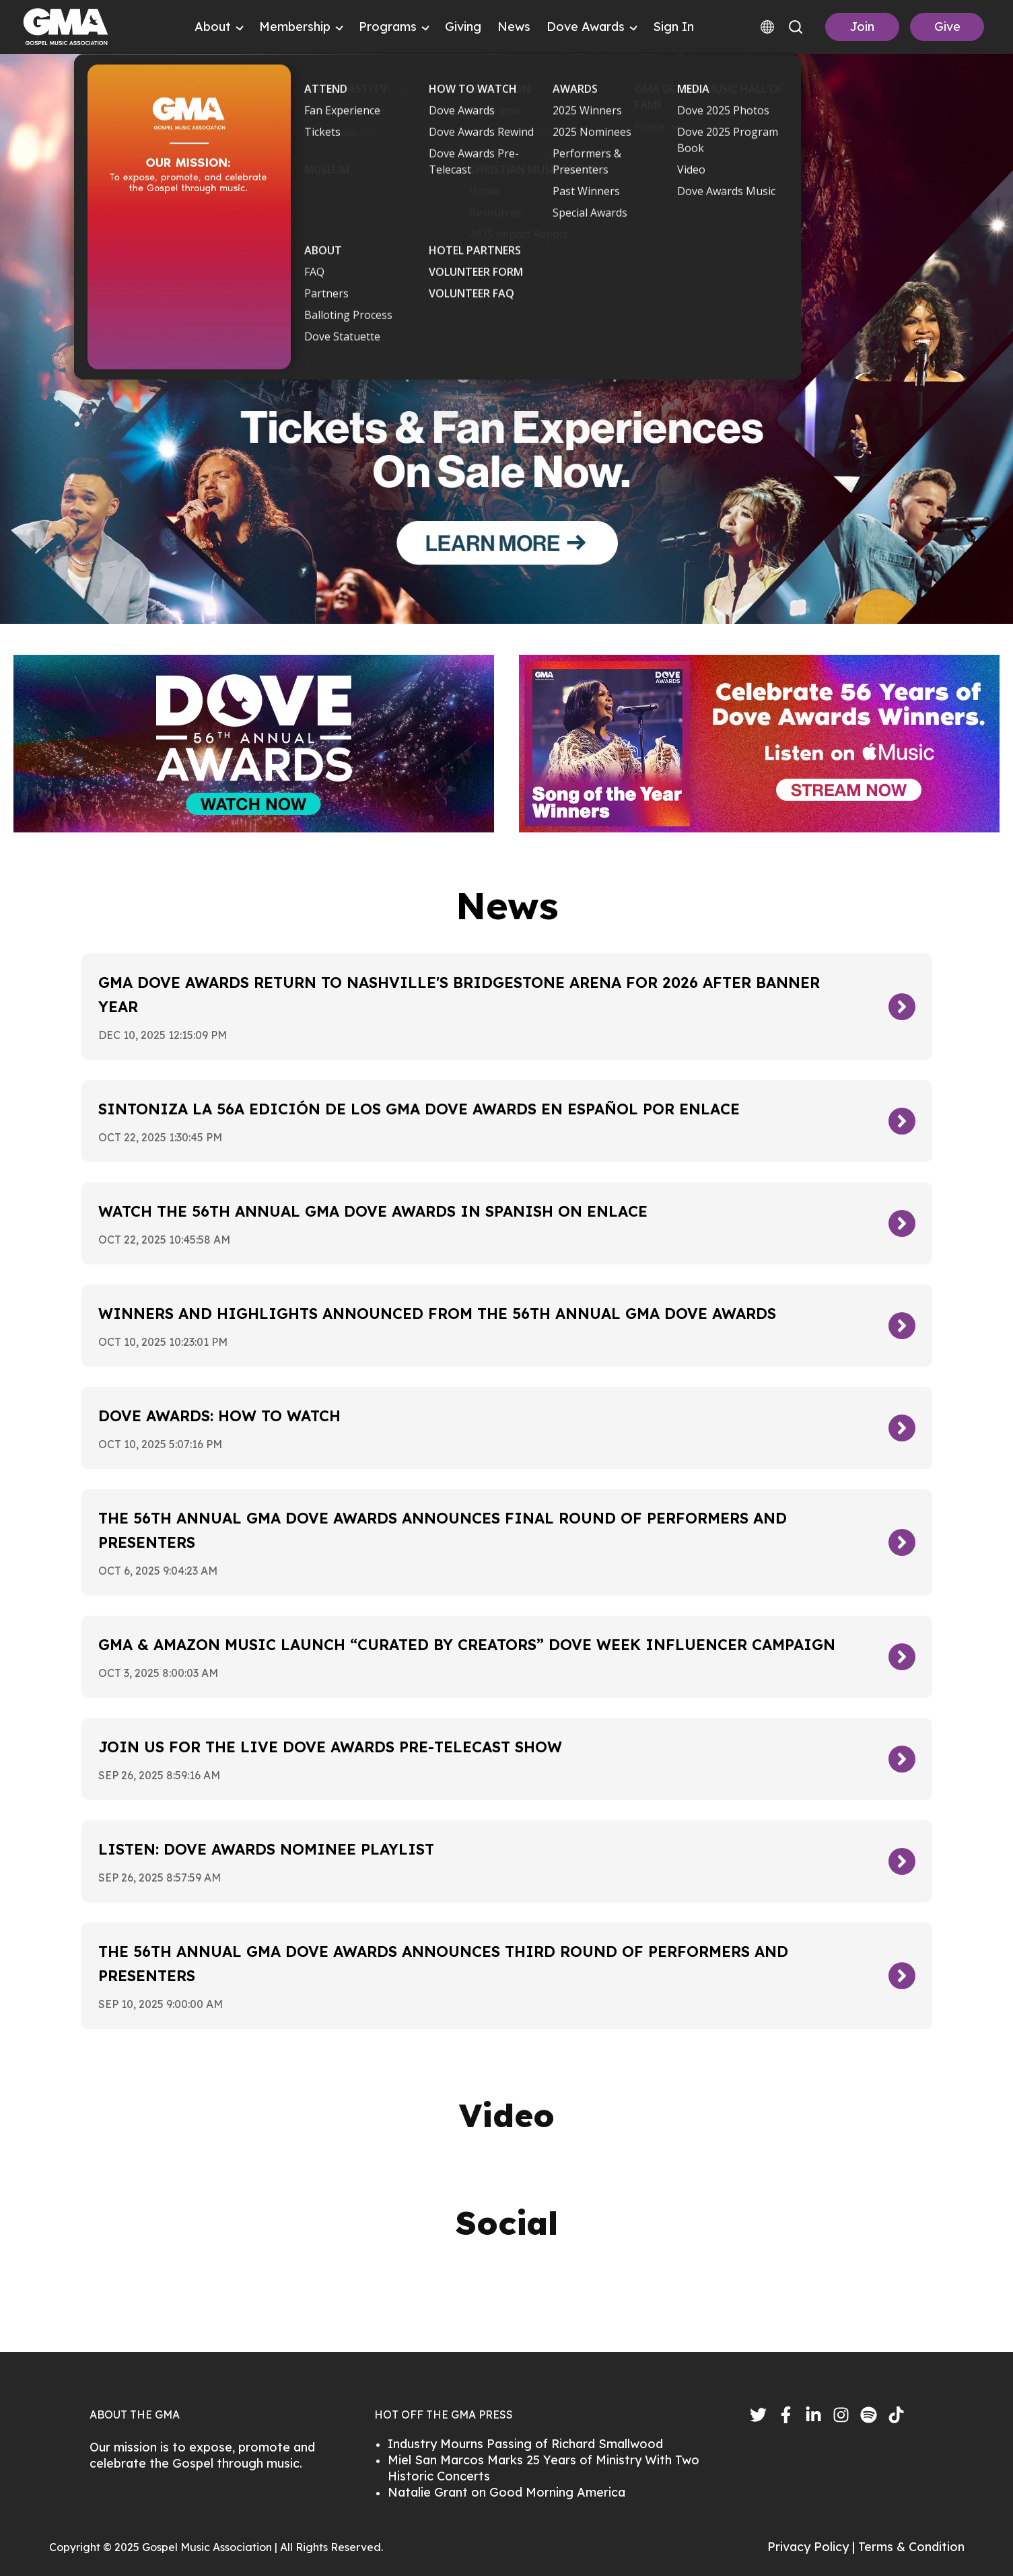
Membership (294, 26)
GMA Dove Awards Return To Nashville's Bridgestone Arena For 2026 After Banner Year (459, 994)
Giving (463, 26)
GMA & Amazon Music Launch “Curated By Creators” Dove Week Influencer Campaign (466, 1644)
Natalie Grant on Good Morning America (506, 2492)
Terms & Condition (911, 2546)
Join (862, 26)
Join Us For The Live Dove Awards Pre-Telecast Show (330, 1747)
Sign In (673, 26)
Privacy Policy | (812, 2546)
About (213, 26)
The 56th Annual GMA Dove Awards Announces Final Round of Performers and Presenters (442, 1530)
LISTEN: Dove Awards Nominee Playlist (266, 1849)
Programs (388, 26)
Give (947, 26)
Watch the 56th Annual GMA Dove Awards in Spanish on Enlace (373, 1211)
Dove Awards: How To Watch (219, 1415)
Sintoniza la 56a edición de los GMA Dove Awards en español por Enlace (419, 1109)
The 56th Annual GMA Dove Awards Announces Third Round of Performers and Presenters (443, 1963)
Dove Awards (586, 26)
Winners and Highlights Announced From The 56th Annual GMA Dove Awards (437, 1313)
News (513, 26)
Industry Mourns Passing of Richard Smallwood (525, 2444)
